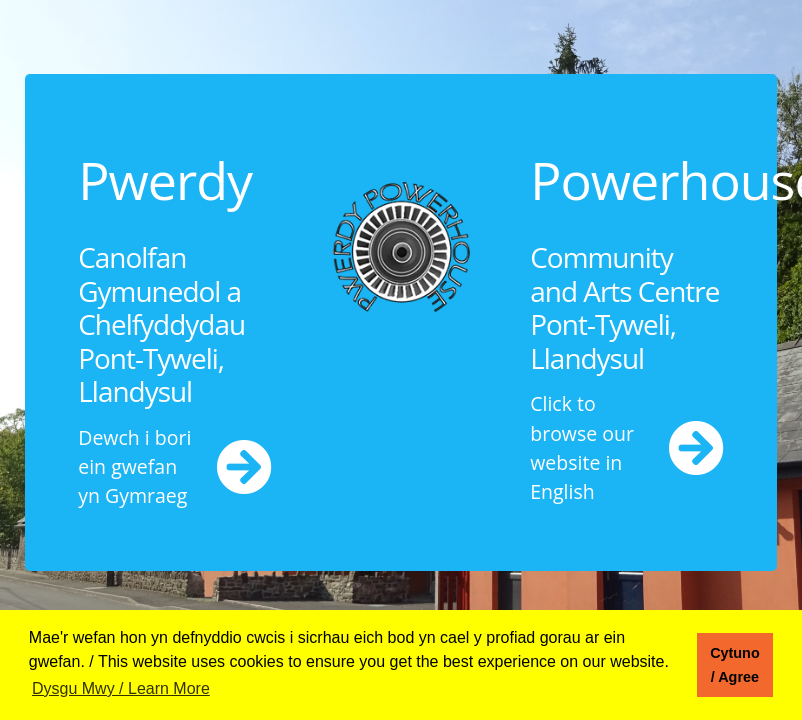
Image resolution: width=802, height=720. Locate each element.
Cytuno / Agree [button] (735, 665)
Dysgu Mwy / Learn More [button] (121, 688)
